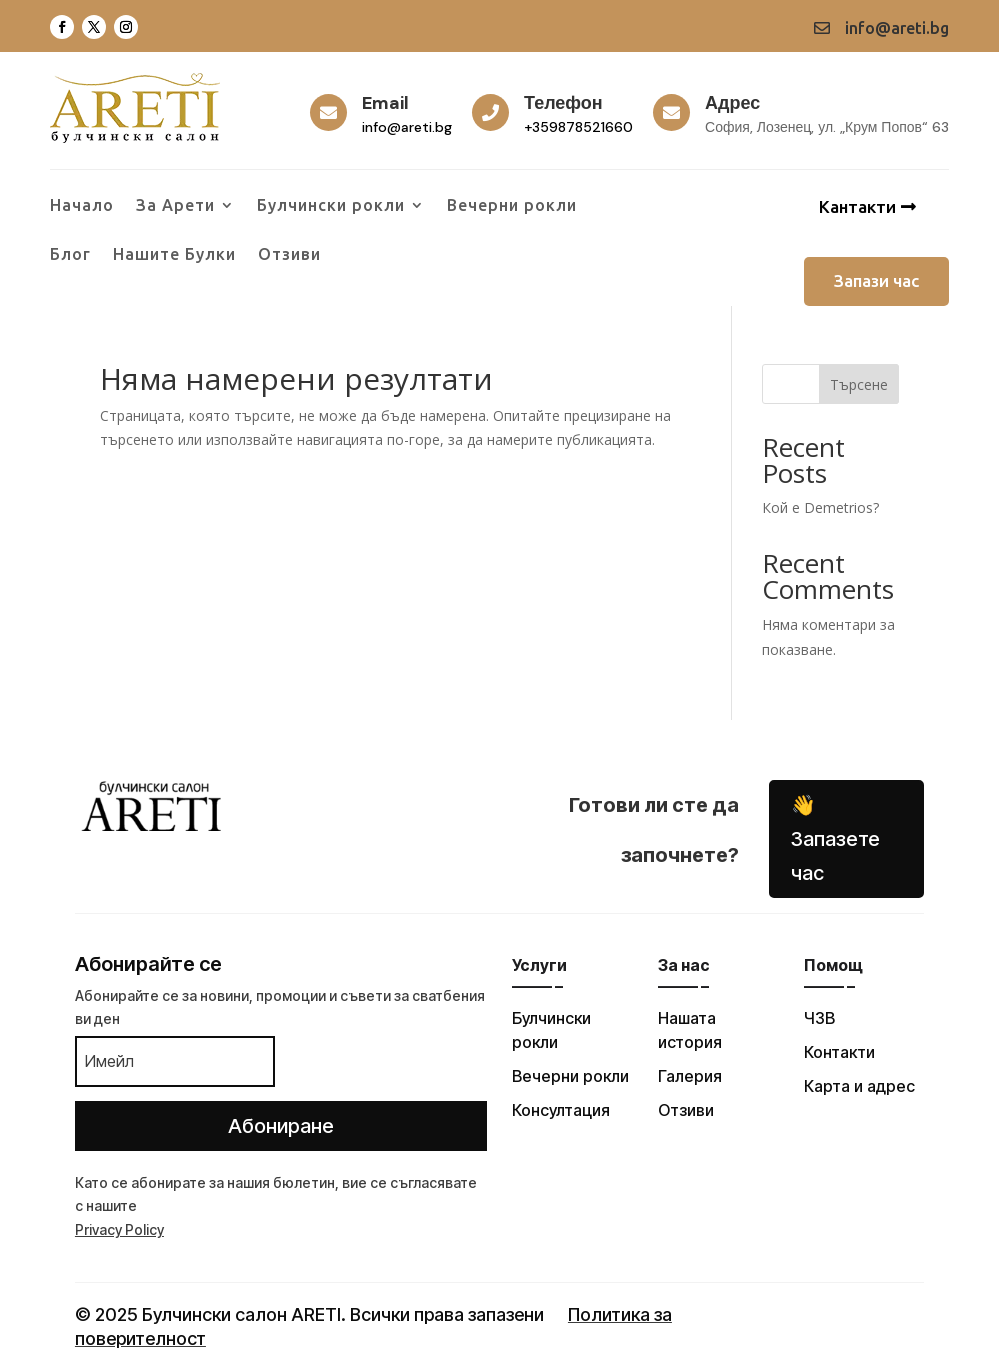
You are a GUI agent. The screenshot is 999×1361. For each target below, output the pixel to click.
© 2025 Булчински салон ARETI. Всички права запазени (309, 1314)
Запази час (876, 280)
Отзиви (289, 255)
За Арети (175, 206)
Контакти (839, 1052)
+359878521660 (578, 127)
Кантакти (857, 206)
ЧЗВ (819, 1018)
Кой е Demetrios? (820, 507)
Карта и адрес (859, 1086)
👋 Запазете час (835, 839)
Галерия (690, 1076)
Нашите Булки (174, 255)
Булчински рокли (331, 206)
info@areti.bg (407, 127)
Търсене (859, 384)
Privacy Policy (119, 1229)
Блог (70, 255)
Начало (82, 206)
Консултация (561, 1110)
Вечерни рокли (512, 206)
